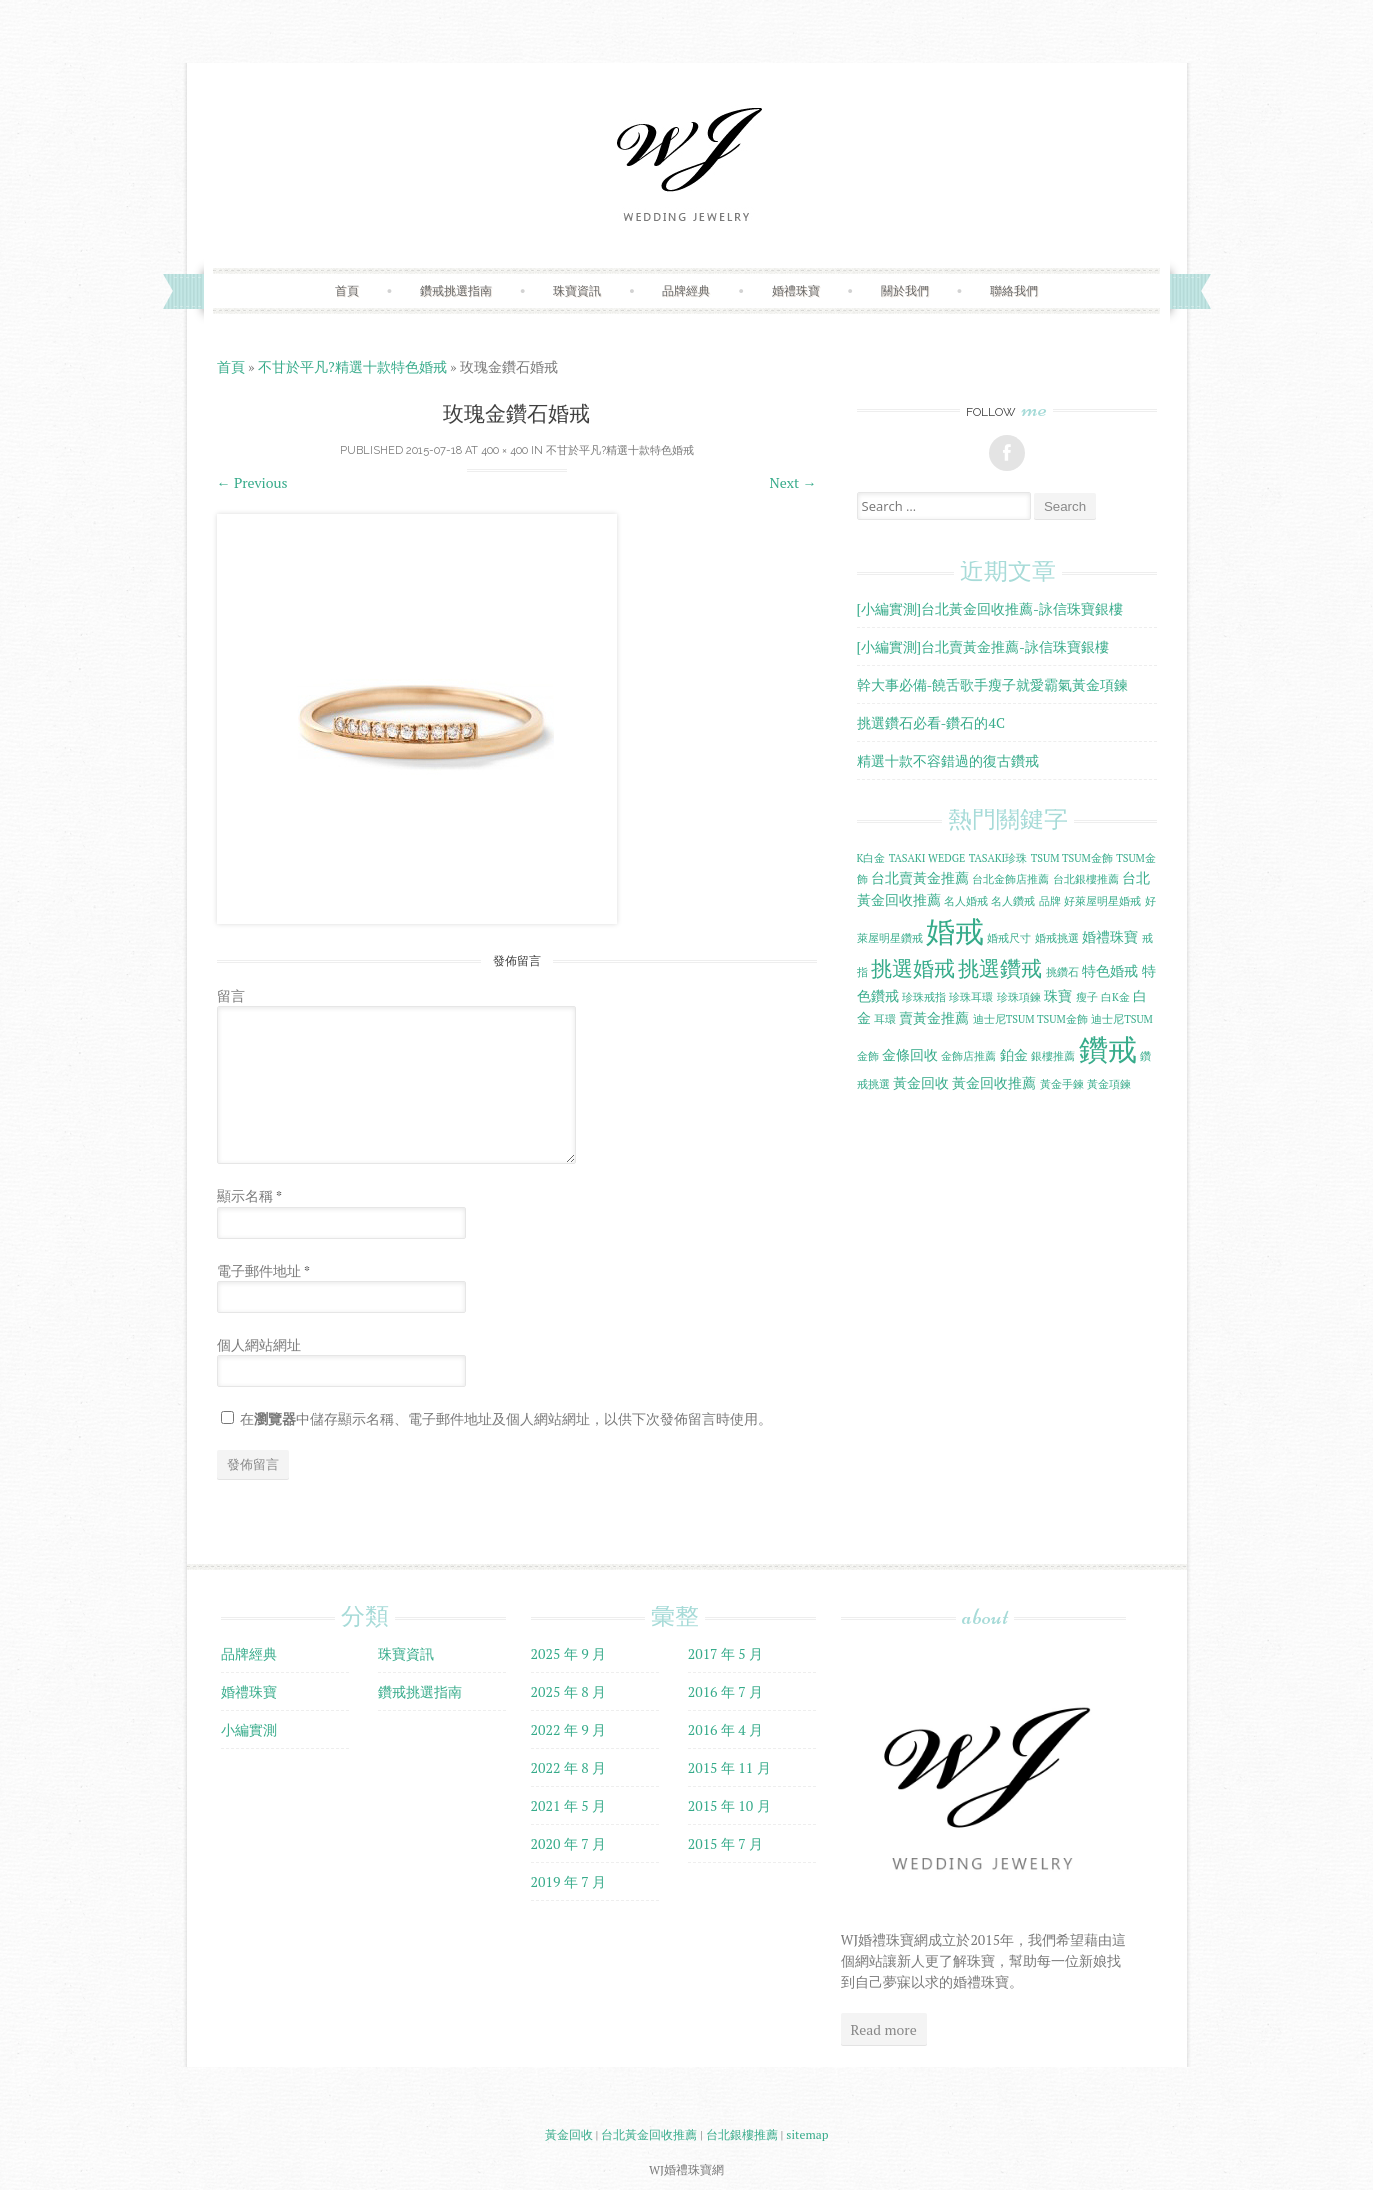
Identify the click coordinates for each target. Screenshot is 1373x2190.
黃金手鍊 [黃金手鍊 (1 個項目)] (1062, 1084)
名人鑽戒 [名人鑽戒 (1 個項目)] (1013, 901)
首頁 (347, 290)
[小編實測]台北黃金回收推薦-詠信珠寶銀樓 (990, 608)
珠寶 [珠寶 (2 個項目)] (1058, 995)
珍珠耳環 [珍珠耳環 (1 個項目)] (971, 997)
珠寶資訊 (577, 290)
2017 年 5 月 (726, 1653)
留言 (231, 995)
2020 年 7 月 (569, 1843)
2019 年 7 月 (569, 1881)
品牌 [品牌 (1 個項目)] (1050, 901)
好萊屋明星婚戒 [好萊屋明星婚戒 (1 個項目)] (1102, 901)
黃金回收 (569, 2134)
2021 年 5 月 (569, 1805)
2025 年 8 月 (569, 1691)
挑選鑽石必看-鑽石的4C (931, 722)
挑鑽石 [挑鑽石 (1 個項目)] (1062, 972)
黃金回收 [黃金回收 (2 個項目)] (921, 1082)
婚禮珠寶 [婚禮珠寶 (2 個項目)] (1110, 936)
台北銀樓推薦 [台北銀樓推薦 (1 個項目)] (1086, 879)
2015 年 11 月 (729, 1767)
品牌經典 (686, 290)
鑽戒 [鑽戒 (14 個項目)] (1108, 1049)
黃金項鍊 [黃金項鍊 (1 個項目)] (1109, 1084)
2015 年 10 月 (729, 1805)
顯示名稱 (249, 1195)
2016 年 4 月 (726, 1729)
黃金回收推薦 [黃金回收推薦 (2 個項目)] (994, 1082)
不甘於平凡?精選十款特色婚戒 (352, 366)
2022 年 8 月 (569, 1767)
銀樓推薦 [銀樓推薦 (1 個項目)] (1053, 1056)
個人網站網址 (259, 1344)
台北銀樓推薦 (742, 2134)
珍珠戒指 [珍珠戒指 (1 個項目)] (924, 997)
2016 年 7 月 (726, 1691)
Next (793, 482)
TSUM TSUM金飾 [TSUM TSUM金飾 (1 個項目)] (1072, 858)
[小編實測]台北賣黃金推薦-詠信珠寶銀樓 (983, 646)
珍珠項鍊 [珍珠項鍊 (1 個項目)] (1019, 997)
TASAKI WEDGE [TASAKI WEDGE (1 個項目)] (927, 858)
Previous (252, 482)
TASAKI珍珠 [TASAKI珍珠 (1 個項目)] (998, 858)
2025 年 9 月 (569, 1653)
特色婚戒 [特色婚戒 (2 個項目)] (1110, 970)
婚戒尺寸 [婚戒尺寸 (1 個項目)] (1009, 938)
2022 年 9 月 (569, 1729)
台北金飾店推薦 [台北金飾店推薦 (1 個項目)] (1010, 879)
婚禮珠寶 (796, 290)
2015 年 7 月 (726, 1843)
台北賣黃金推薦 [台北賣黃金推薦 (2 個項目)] (920, 877)
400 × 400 (504, 450)
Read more (884, 2029)
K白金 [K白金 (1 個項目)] (871, 858)
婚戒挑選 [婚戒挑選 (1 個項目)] (1057, 938)
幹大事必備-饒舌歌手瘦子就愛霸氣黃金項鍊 (993, 684)
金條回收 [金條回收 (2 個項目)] (910, 1054)
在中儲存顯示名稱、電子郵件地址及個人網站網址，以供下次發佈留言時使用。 (506, 1418)
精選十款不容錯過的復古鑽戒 (948, 760)
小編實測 (249, 1729)
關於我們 (905, 290)
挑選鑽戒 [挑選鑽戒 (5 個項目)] (1000, 968)
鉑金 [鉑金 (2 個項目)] (1014, 1054)
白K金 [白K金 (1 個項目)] (1115, 997)
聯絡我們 (1014, 290)
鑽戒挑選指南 (456, 290)
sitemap (807, 2134)
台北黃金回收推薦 (649, 2134)
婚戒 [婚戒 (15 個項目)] (955, 931)
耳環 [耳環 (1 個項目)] (885, 1019)
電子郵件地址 (263, 1270)
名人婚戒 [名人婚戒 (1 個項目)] (966, 901)
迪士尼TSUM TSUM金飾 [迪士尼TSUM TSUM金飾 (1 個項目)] (1030, 1019)
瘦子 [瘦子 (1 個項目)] (1087, 997)
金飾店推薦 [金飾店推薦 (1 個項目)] (968, 1056)
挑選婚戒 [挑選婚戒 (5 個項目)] (913, 968)
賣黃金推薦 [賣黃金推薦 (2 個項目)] (934, 1017)
